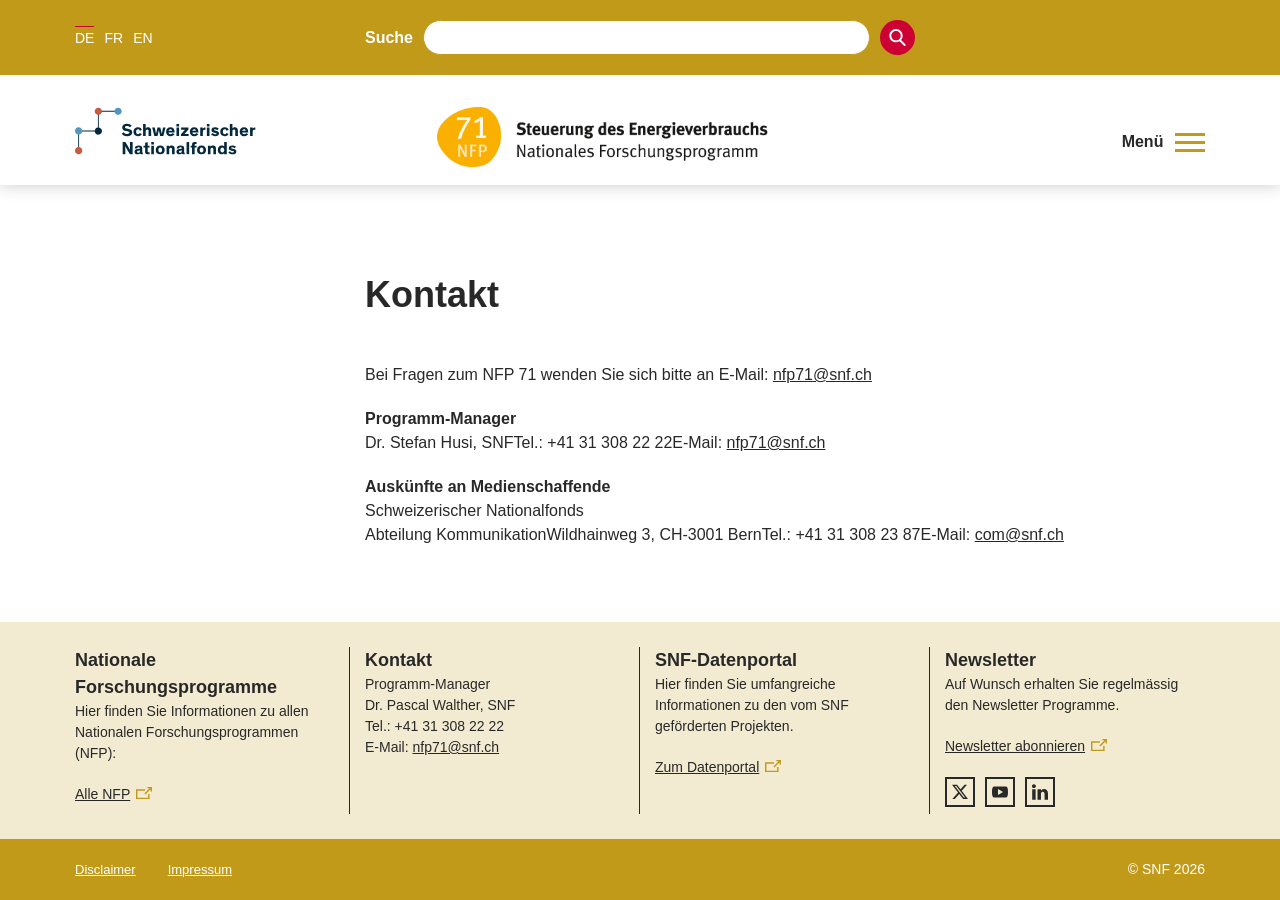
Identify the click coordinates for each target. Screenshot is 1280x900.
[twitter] (960, 792)
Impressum (200, 869)
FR (113, 38)
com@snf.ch (1019, 534)
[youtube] (1000, 792)
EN (142, 38)
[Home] (764, 137)
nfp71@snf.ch (822, 374)
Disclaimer (105, 869)
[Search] (897, 37)
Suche (389, 37)
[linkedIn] (1040, 792)
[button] (1163, 142)
